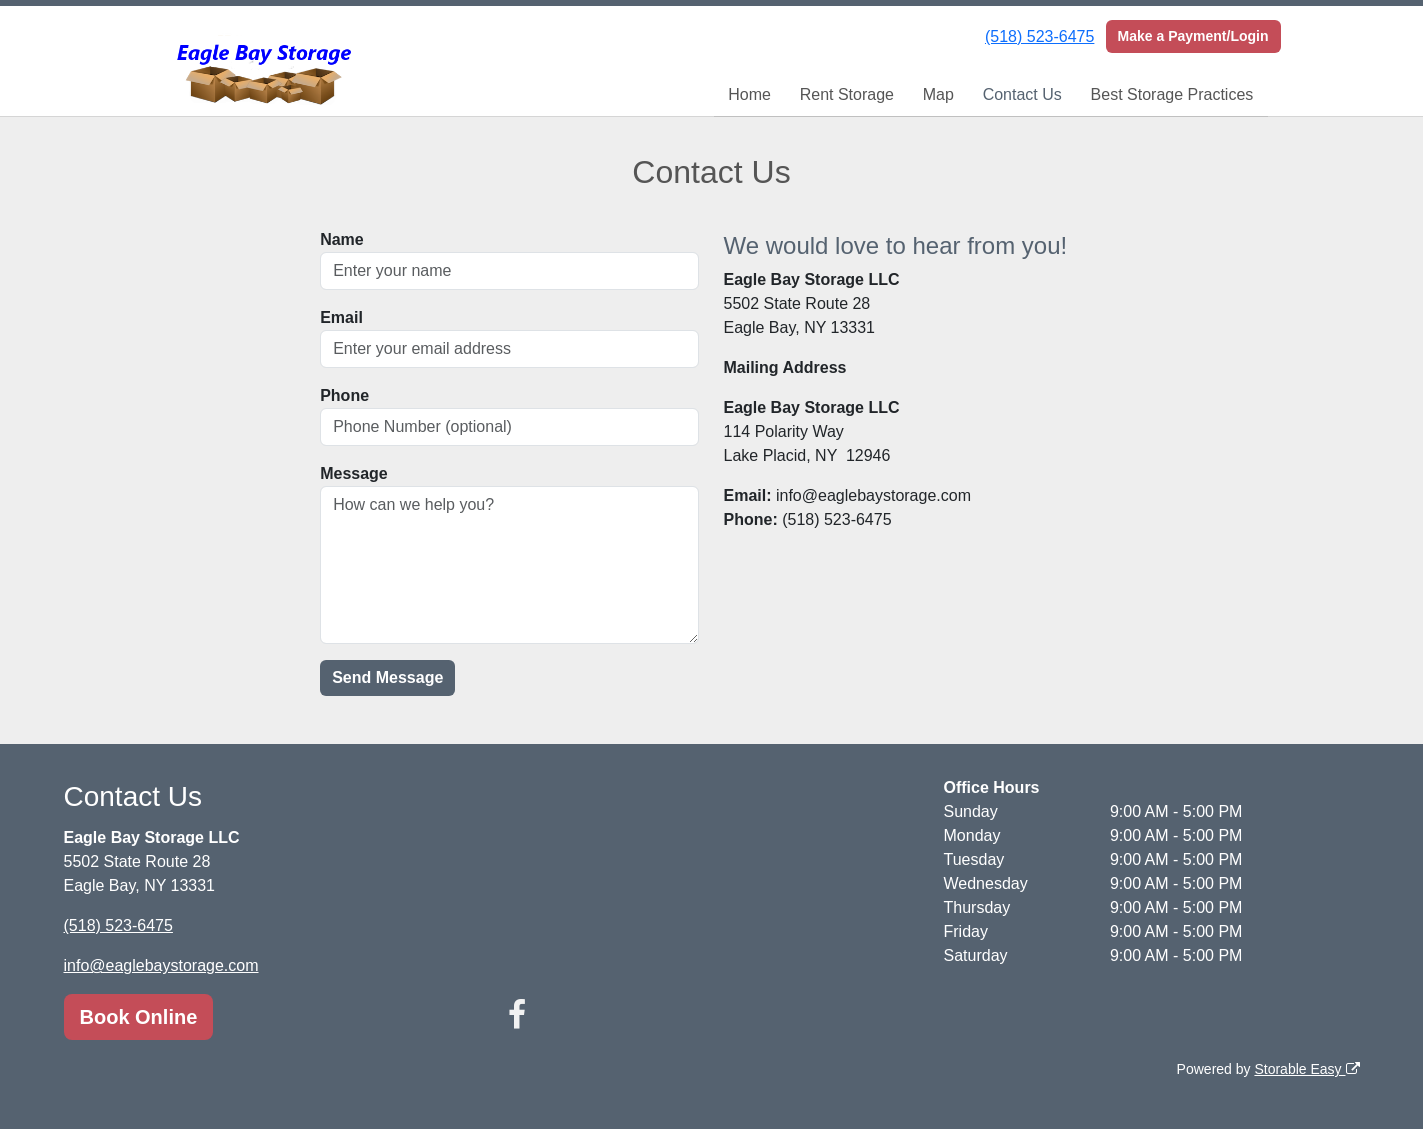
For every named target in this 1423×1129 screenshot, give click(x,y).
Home (749, 94)
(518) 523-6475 (1039, 36)
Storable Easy (1306, 1069)
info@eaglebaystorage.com (161, 965)
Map (938, 94)
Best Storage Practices (1172, 94)
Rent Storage (847, 94)
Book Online (139, 1017)
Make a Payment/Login (1193, 36)
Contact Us (1022, 94)
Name (342, 239)
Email (341, 317)
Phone (344, 395)
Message (354, 473)
